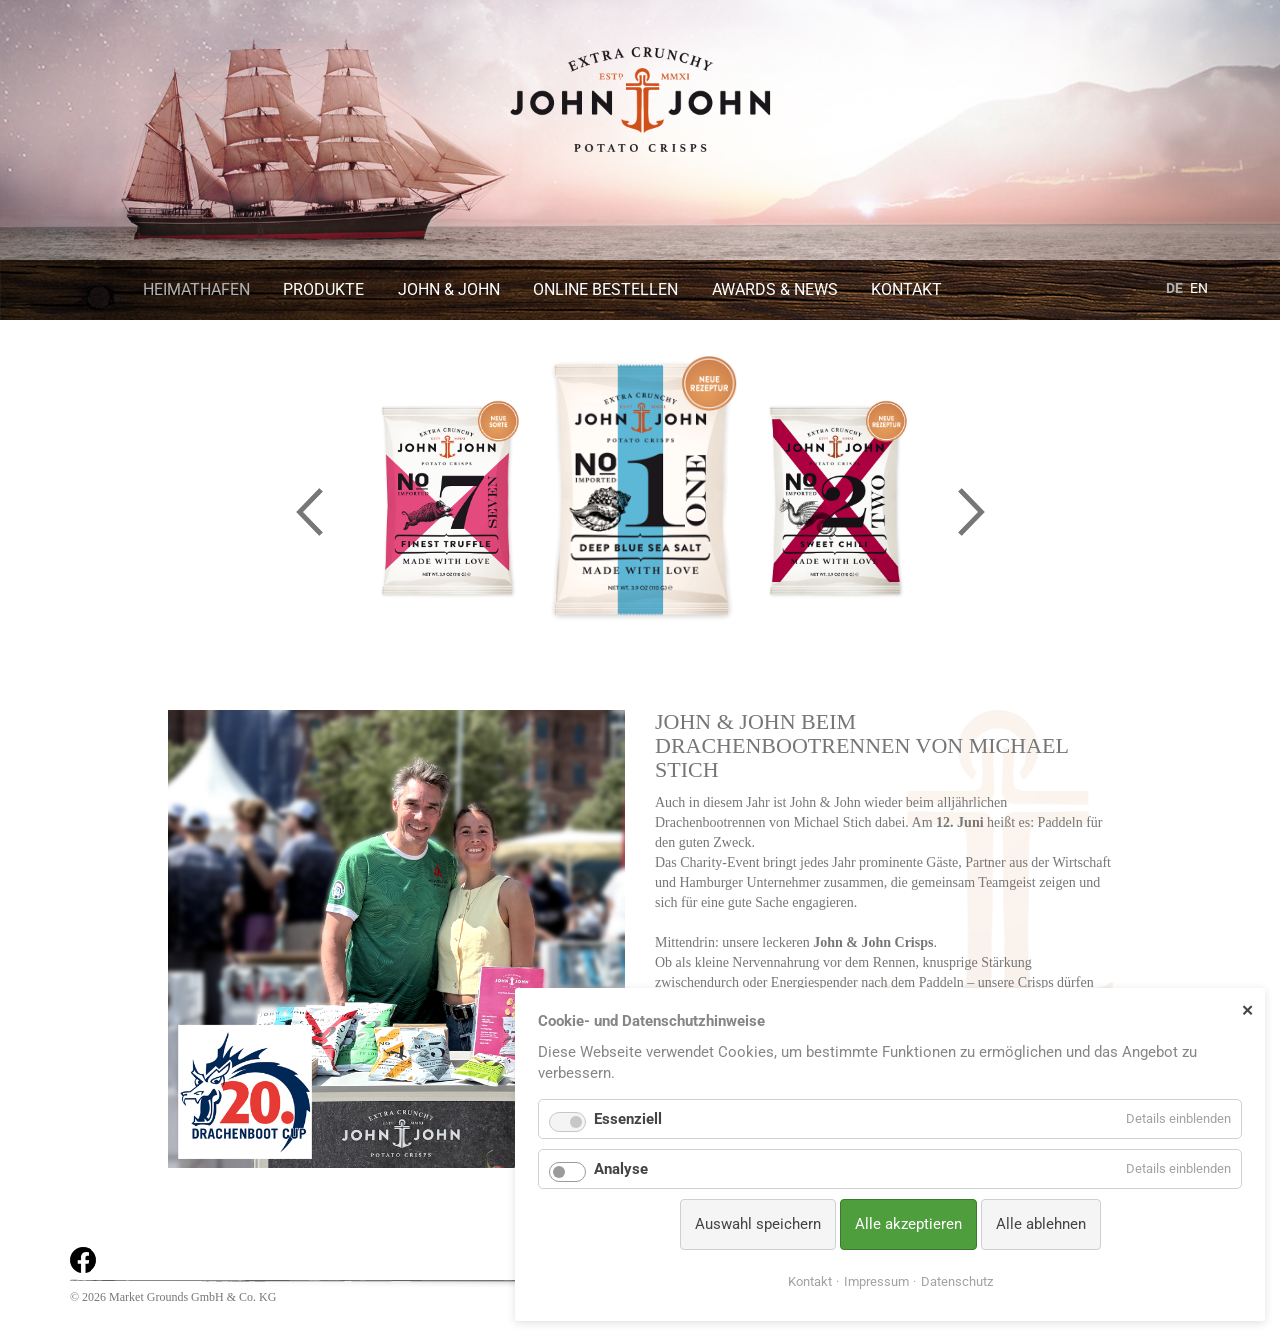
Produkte (323, 289)
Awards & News (775, 289)
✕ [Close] (1247, 1010)
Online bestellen (605, 289)
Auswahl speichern (758, 1224)
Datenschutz (957, 1281)
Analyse (621, 1169)
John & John (449, 289)
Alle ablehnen (1041, 1224)
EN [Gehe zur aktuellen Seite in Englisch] (1199, 288)
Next (971, 511)
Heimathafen (196, 289)
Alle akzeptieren (908, 1224)
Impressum (876, 1281)
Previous (309, 511)
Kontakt (906, 289)
